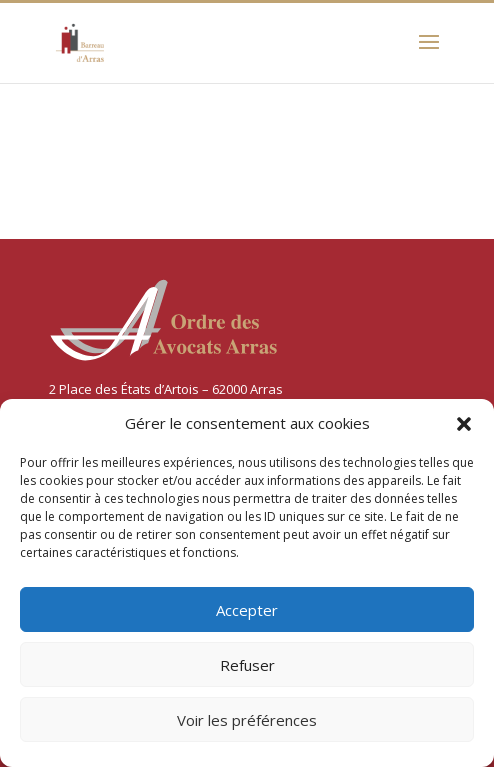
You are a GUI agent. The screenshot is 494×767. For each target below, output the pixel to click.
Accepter (247, 610)
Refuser (247, 665)
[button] (464, 424)
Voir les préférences (247, 720)
